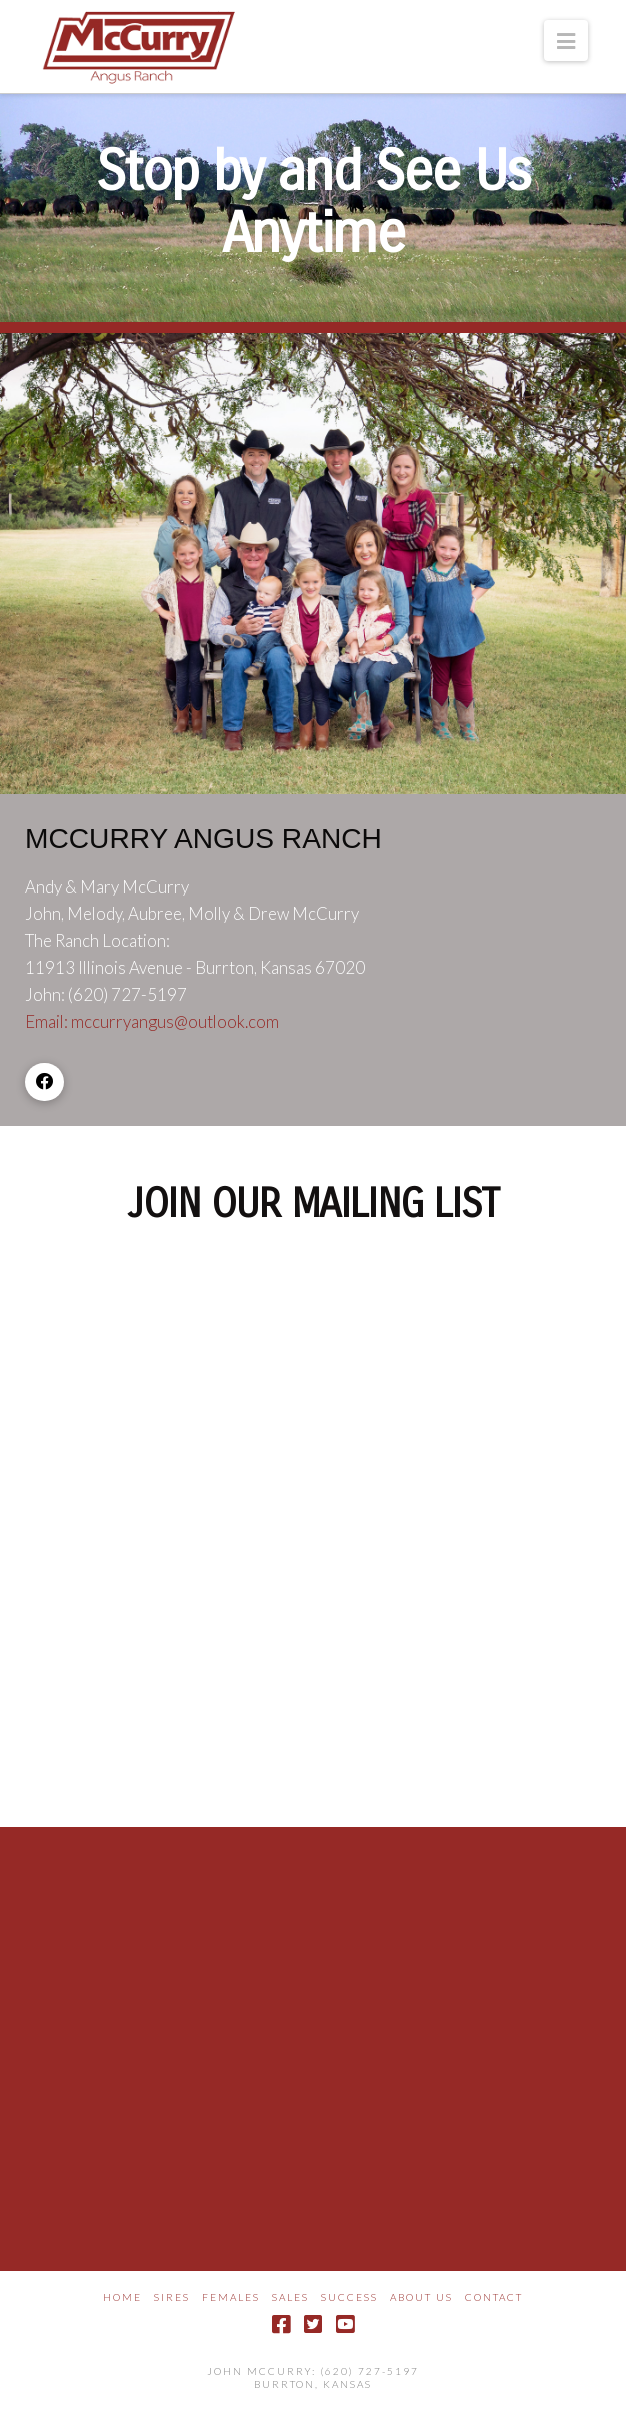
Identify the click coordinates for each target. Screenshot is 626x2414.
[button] (566, 40)
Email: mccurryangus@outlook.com (152, 1021)
